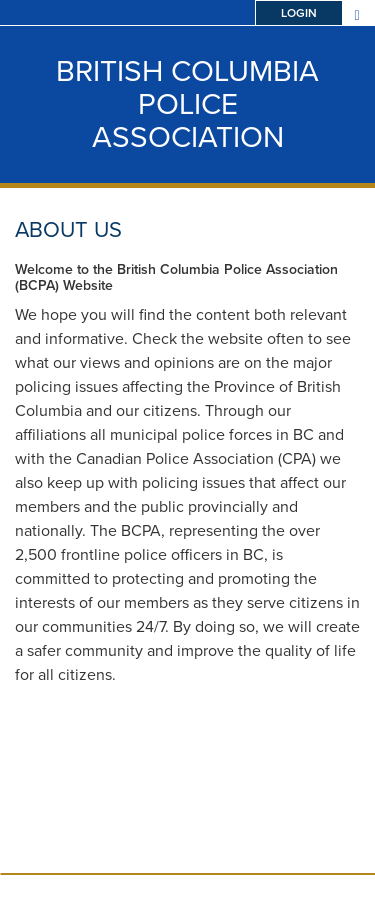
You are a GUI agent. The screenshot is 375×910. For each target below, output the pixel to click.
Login (299, 13)
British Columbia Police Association (187, 104)
